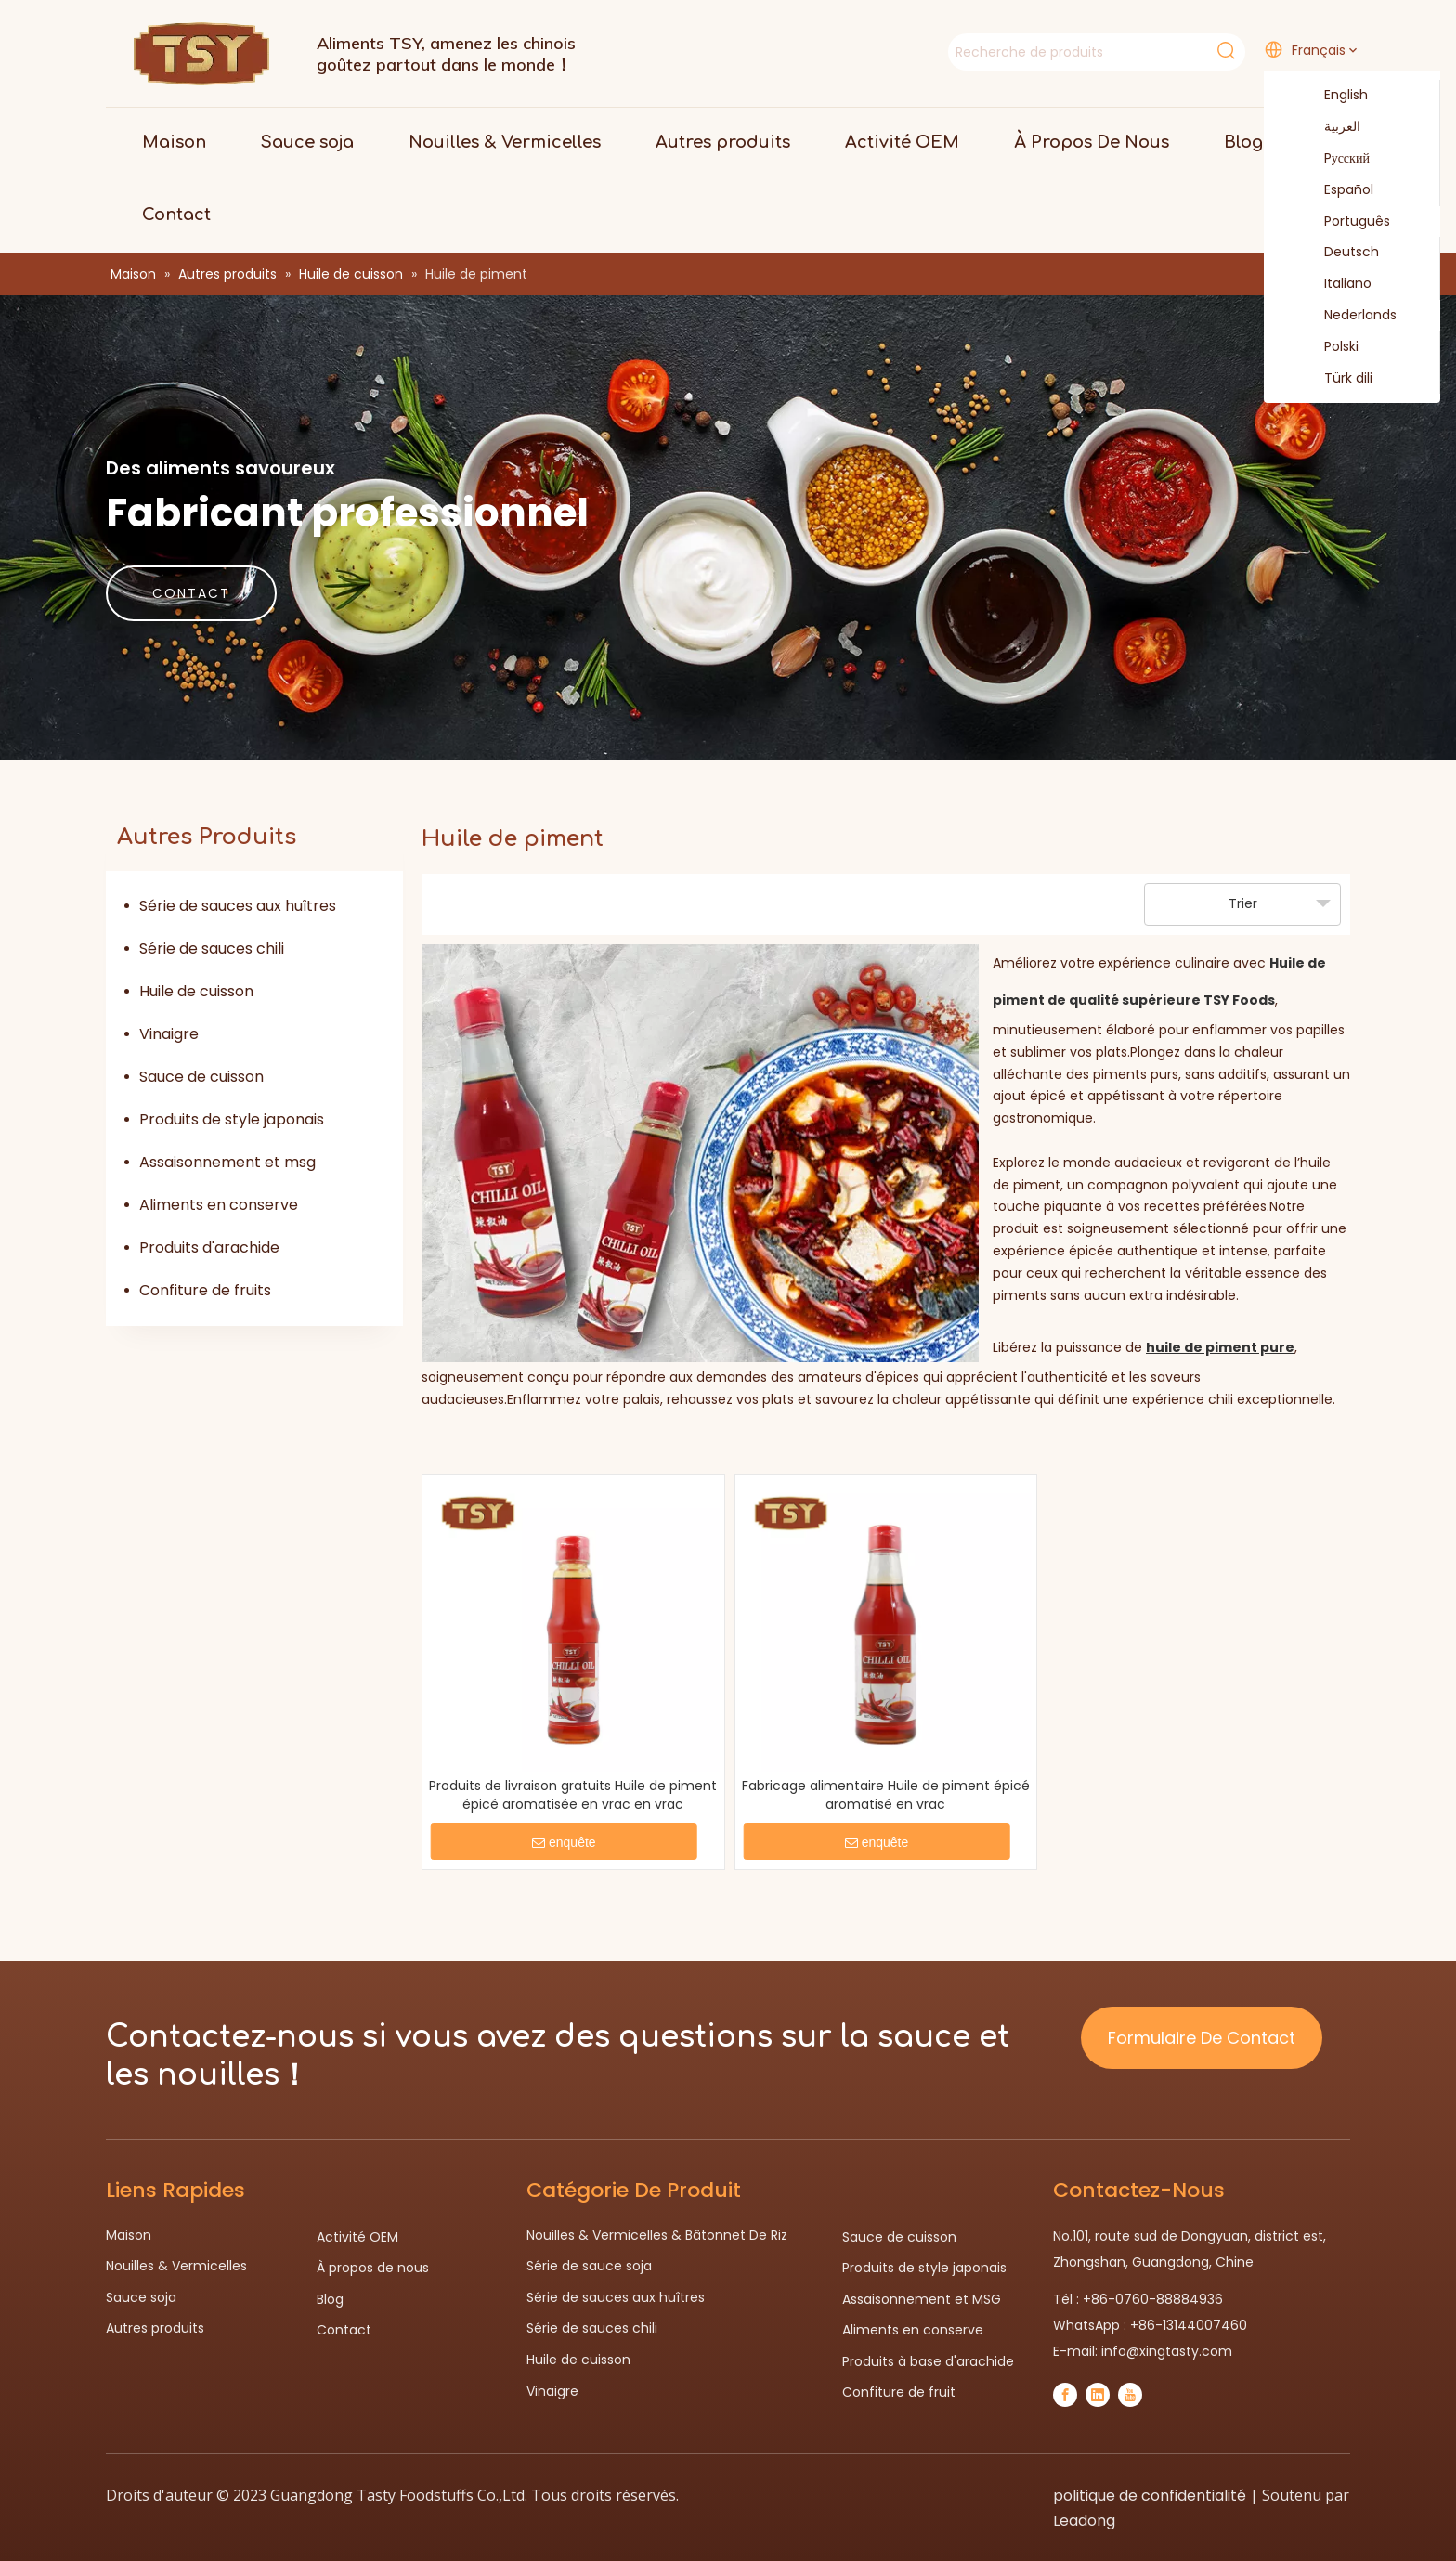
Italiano (1336, 284)
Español (1337, 190)
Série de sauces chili (211, 948)
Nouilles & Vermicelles (176, 2265)
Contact (344, 2329)
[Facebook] (1065, 2395)
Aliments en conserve (218, 1205)
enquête (564, 1842)
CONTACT (191, 593)
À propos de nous (373, 2267)
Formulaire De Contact (1201, 2037)
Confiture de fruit (899, 2392)
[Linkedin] (1098, 2395)
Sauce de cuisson (201, 1076)
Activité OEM (357, 2237)
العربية (1330, 127)
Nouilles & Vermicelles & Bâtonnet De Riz (656, 2235)
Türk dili (1336, 379)
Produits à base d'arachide (928, 2361)
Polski (1329, 347)
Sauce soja (141, 2297)
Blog (330, 2299)
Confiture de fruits (205, 1290)
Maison (128, 2235)
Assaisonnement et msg (227, 1162)
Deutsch (1340, 252)
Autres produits (155, 2328)
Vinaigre (169, 1034)
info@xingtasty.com (1166, 2351)
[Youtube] (1130, 2395)
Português (1345, 222)
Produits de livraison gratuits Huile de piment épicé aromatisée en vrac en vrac (573, 1795)
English (1334, 95)
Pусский (1335, 159)
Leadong (1084, 2520)
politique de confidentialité (1149, 2495)
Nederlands (1349, 316)
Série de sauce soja (589, 2265)
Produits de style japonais (231, 1119)
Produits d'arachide (209, 1247)
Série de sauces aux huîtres (237, 905)
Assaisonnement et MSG (921, 2299)
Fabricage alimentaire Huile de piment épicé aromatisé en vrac (886, 1795)
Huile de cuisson (196, 991)
